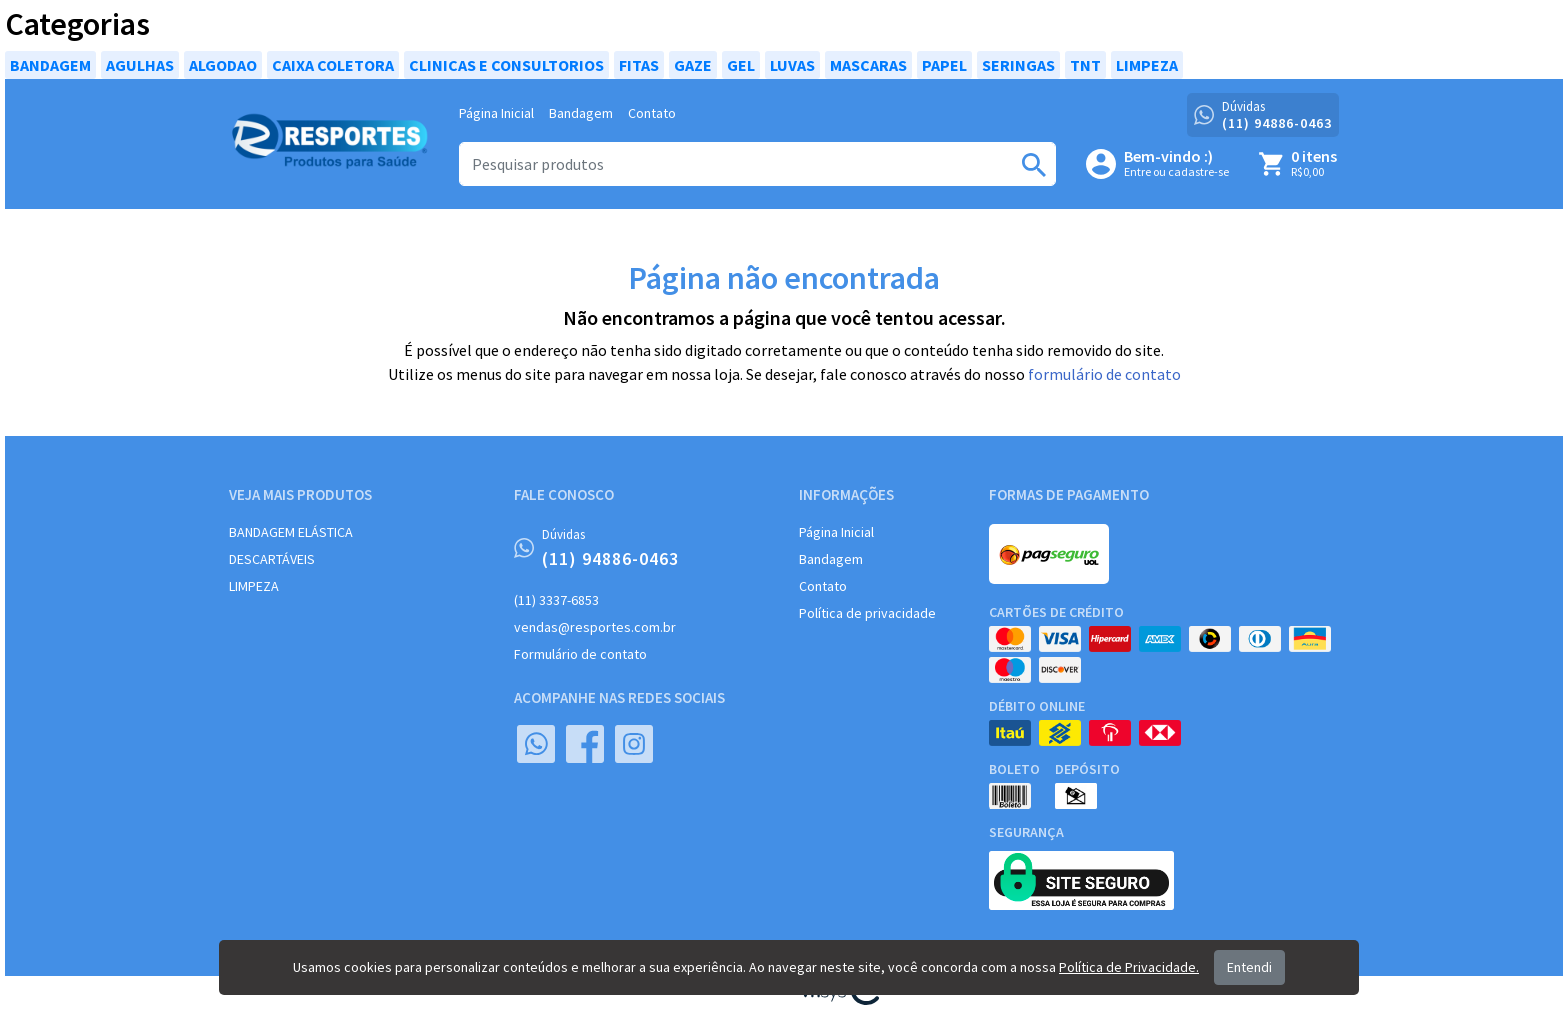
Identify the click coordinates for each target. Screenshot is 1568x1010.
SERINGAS (1018, 65)
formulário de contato (1104, 374)
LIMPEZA (1147, 65)
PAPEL (944, 65)
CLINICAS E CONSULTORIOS (506, 65)
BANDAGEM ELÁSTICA (291, 532)
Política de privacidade (867, 613)
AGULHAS (140, 65)
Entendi (1249, 967)
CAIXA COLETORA (333, 65)
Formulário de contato (580, 654)
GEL (741, 65)
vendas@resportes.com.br (595, 627)
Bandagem (581, 113)
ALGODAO (223, 65)
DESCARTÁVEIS (272, 559)
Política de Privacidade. (1129, 967)
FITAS (639, 65)
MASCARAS (868, 65)
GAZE (693, 65)
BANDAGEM (50, 65)
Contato (652, 113)
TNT (1085, 65)
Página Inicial (496, 113)
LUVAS (792, 65)
